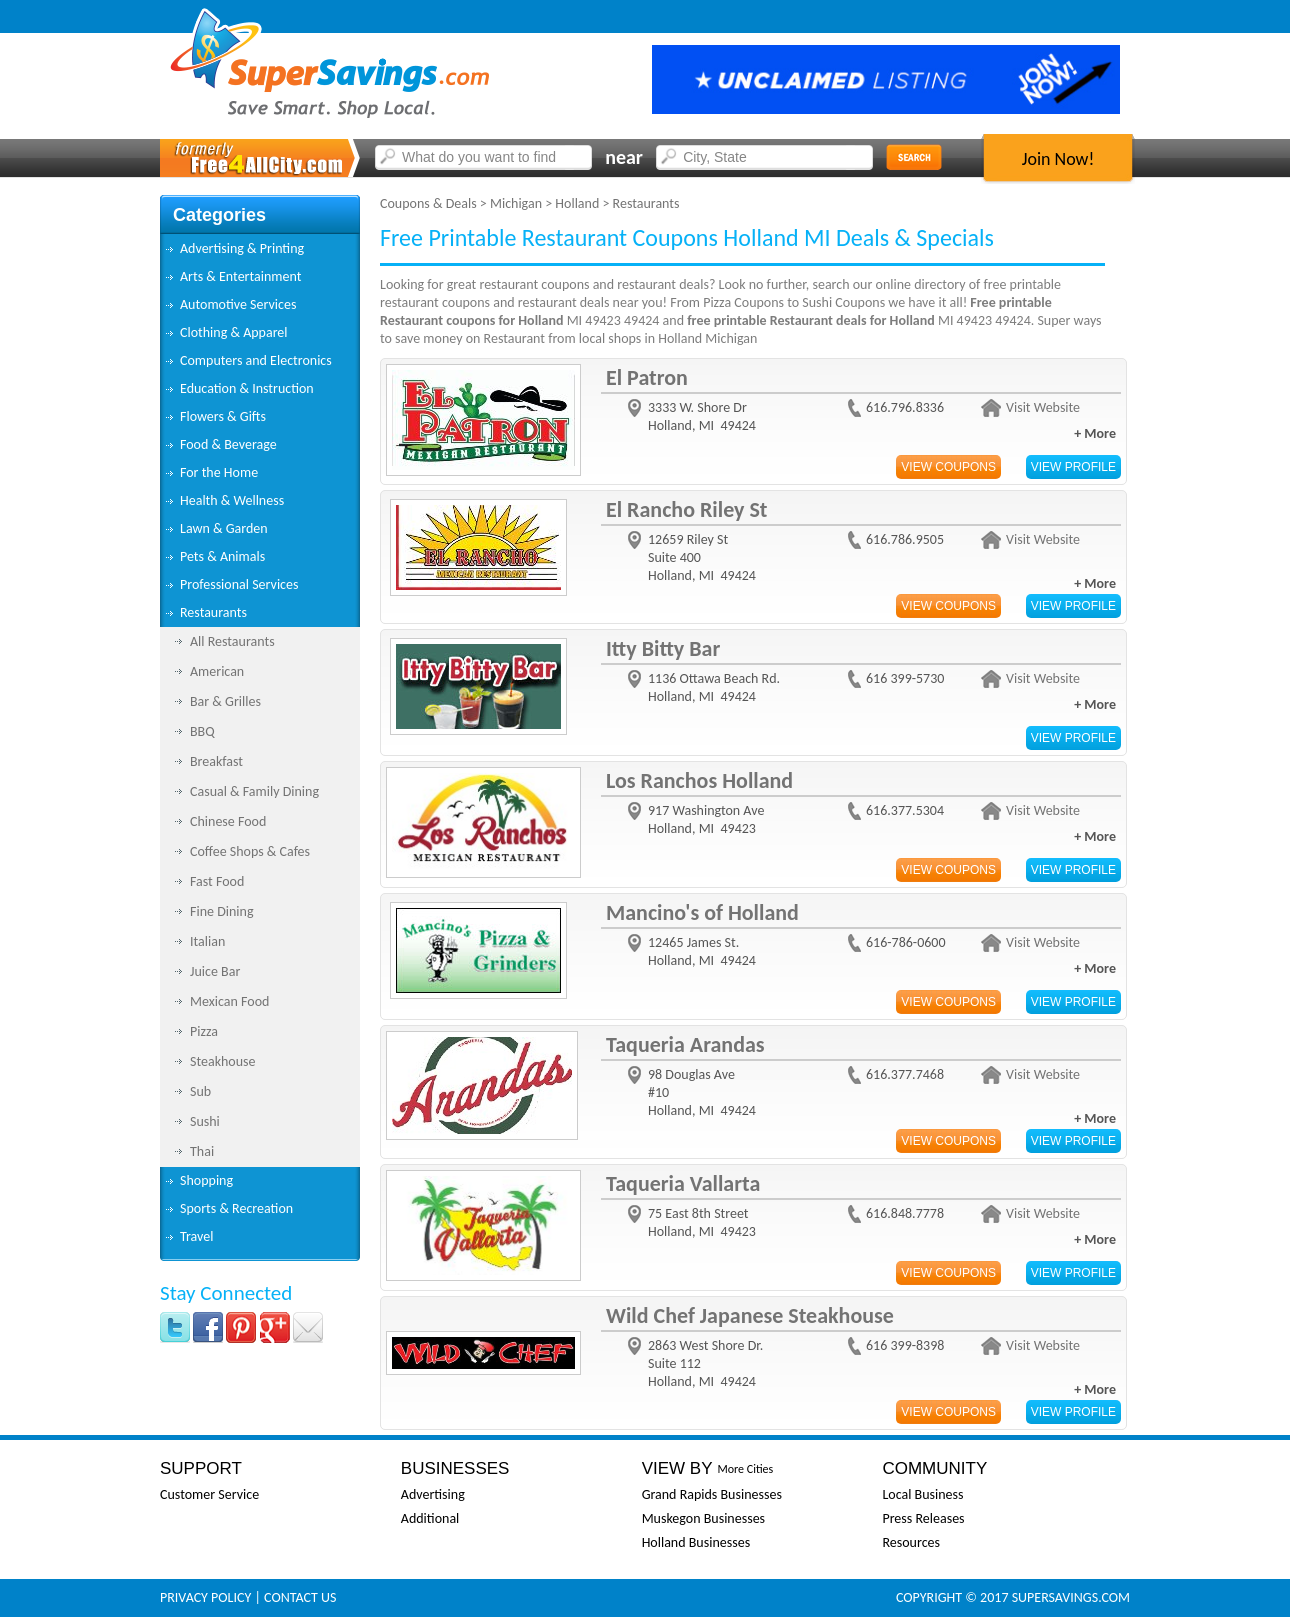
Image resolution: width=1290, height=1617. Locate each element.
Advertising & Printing (242, 248)
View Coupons (948, 467)
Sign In (1096, 16)
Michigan (516, 203)
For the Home (219, 472)
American (217, 671)
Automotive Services (238, 304)
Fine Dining (221, 911)
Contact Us (300, 1597)
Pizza (204, 1031)
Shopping (206, 1180)
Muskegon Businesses (703, 1518)
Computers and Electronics (256, 360)
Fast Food (217, 881)
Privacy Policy (205, 1597)
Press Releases (923, 1518)
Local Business (922, 1494)
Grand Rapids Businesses (712, 1494)
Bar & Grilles (225, 701)
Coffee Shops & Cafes (250, 851)
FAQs (1007, 16)
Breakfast (216, 761)
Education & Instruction (247, 388)
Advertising (433, 1494)
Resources (911, 1542)
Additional (430, 1518)
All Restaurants (232, 641)
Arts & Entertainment (240, 276)
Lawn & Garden (224, 528)
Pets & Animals (222, 556)
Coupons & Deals (428, 203)
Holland (577, 203)
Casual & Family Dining (254, 791)
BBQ (202, 731)
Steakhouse (223, 1061)
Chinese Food (228, 821)
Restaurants (213, 612)
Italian (207, 941)
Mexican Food (229, 1001)
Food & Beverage (228, 444)
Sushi (205, 1121)
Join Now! (1058, 159)
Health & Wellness (232, 500)
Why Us (938, 16)
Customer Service (209, 1494)
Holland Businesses (696, 1542)
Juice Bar (215, 971)
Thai (202, 1151)
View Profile (1073, 467)
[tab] (260, 249)
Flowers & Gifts (223, 416)
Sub (200, 1091)
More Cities (745, 1469)
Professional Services (239, 584)
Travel (196, 1236)
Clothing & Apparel (234, 332)
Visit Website (1043, 407)
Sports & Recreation (236, 1208)
